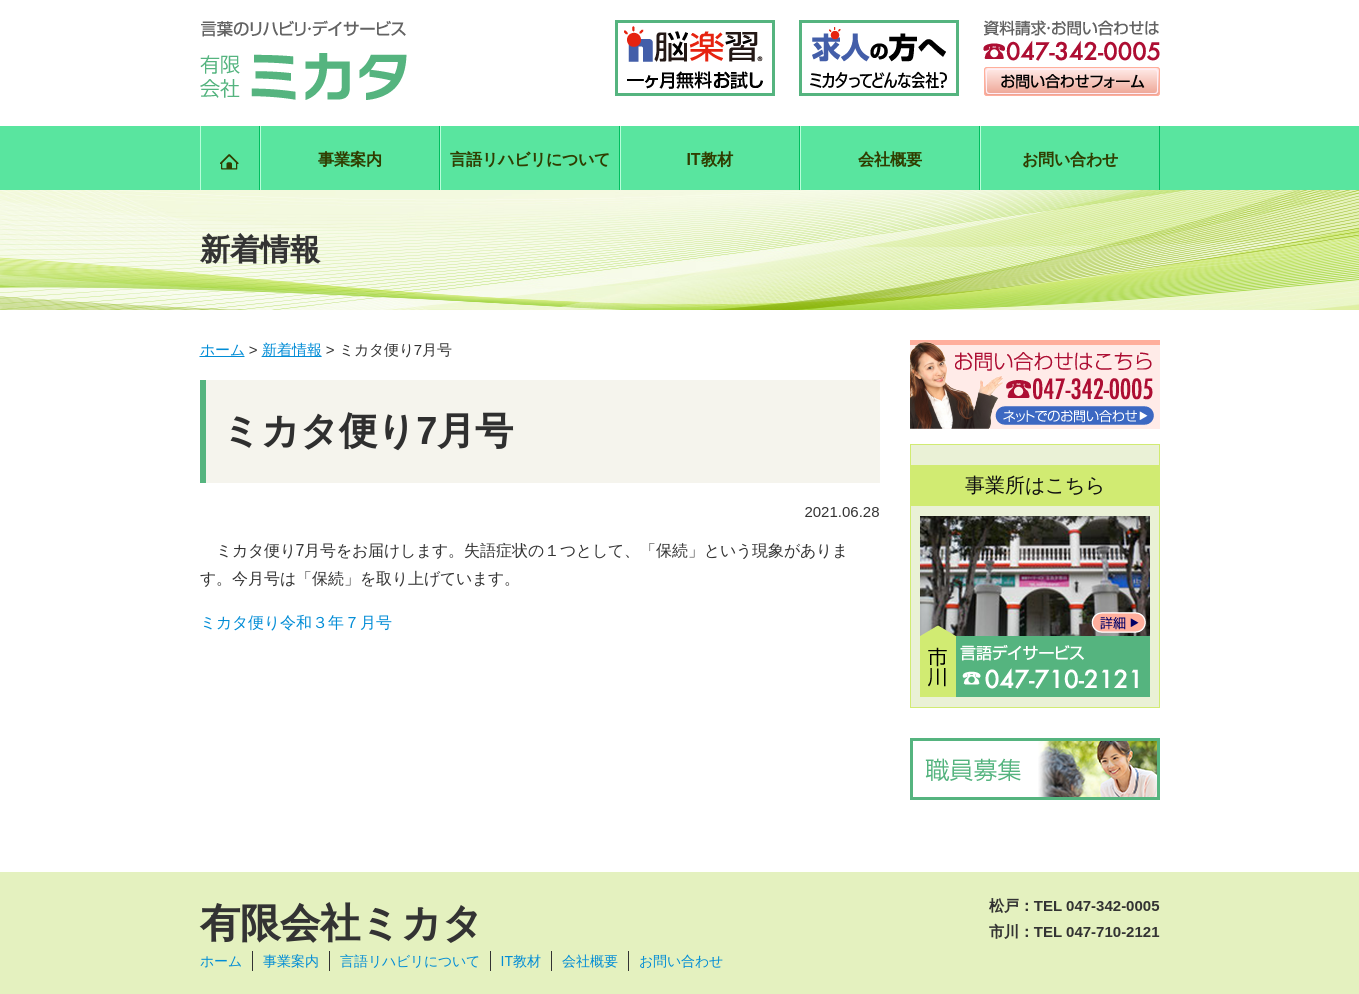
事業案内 (350, 159)
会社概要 (890, 159)
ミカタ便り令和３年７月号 (296, 622)
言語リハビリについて (530, 159)
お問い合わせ (1070, 159)
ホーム (221, 961)
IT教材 (709, 159)
